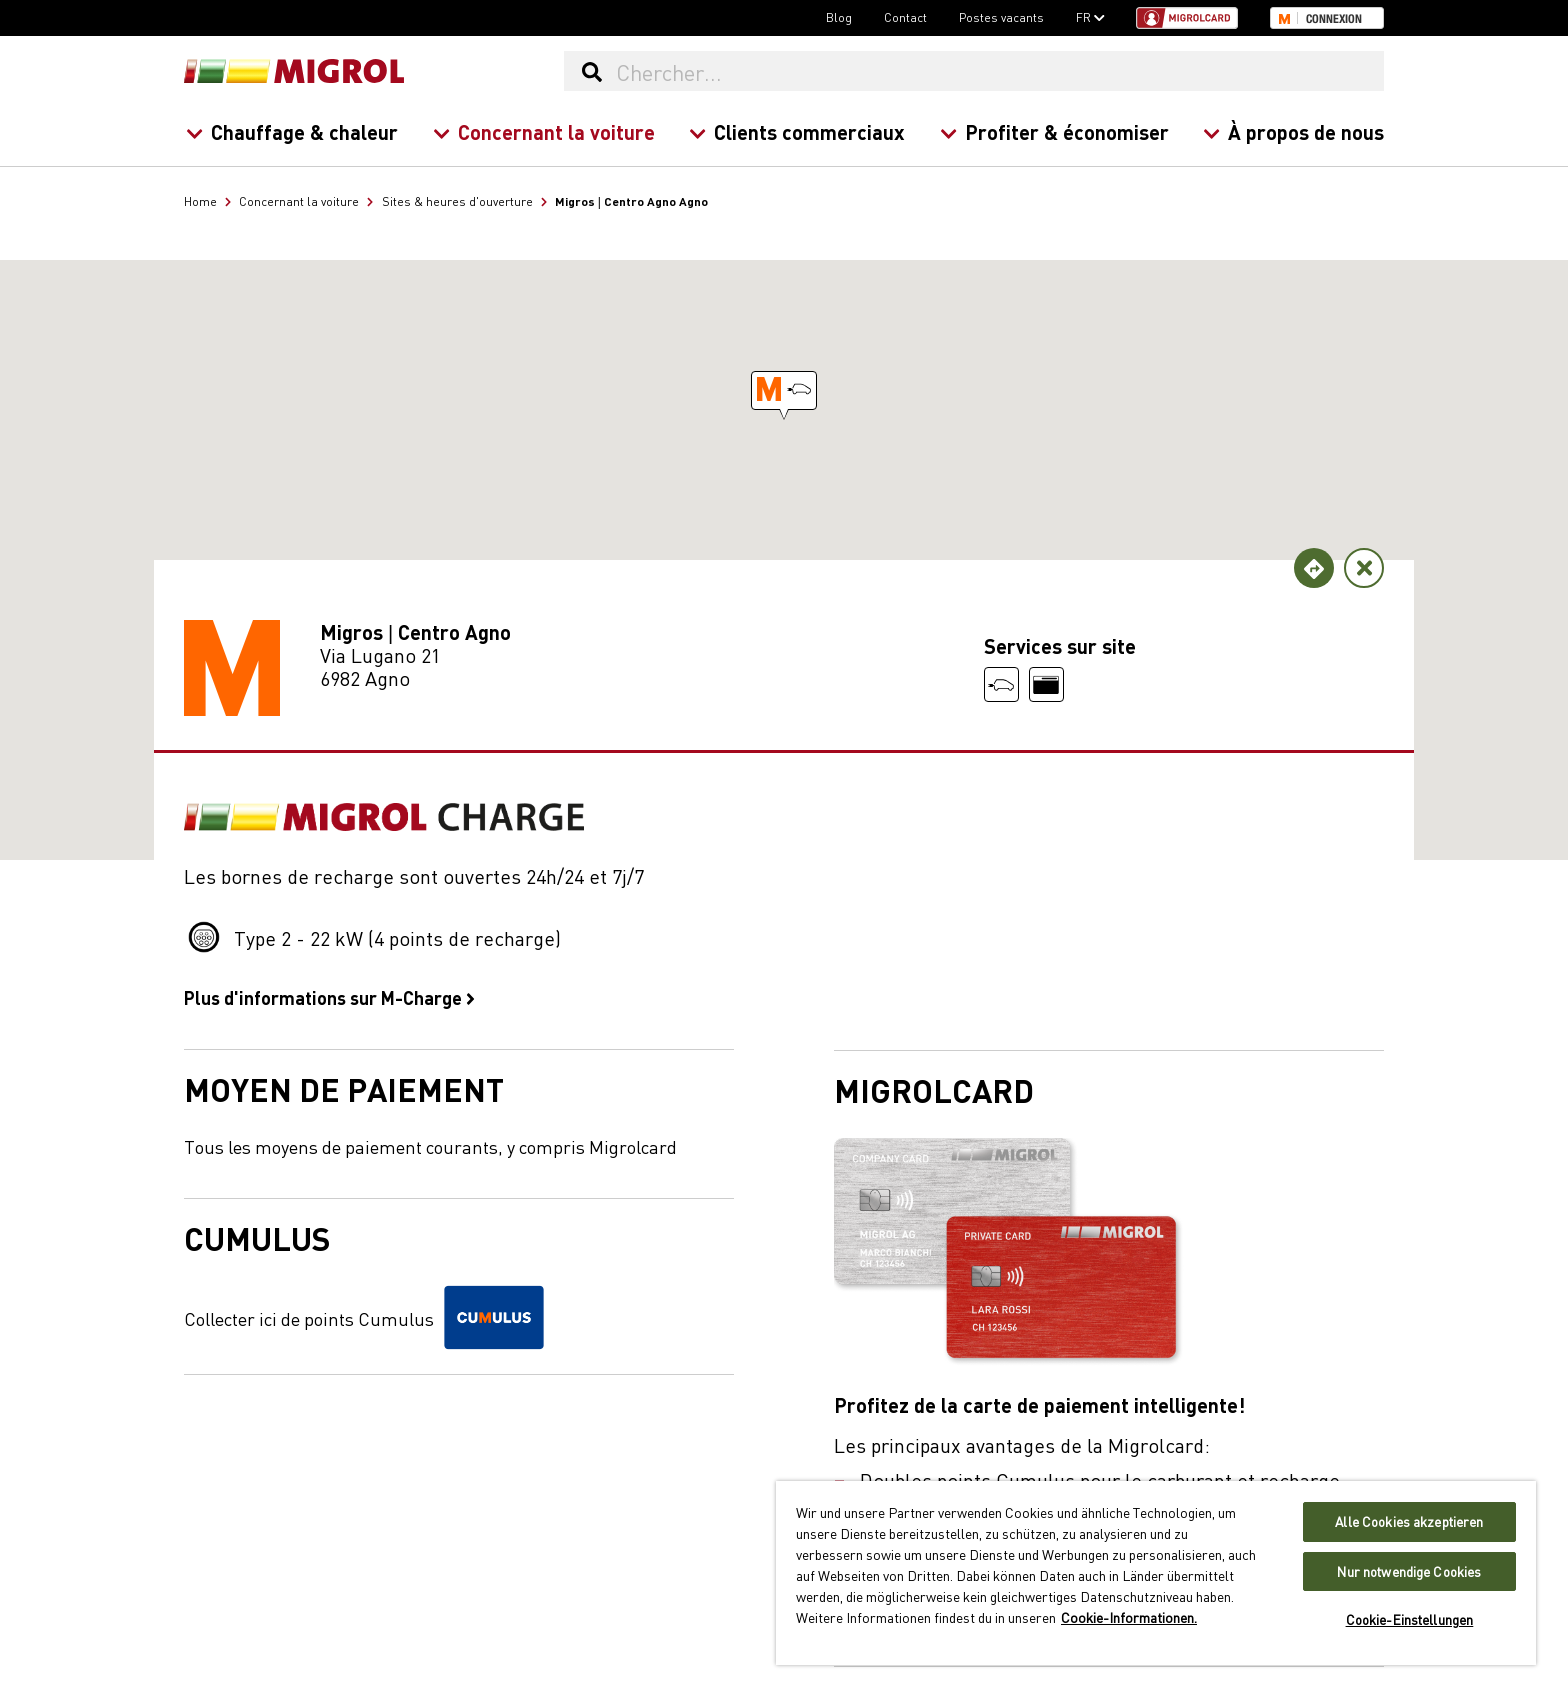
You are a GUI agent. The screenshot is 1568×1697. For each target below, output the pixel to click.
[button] (784, 390)
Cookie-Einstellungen (1410, 1619)
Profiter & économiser (1053, 131)
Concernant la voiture (543, 131)
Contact (905, 17)
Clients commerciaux (797, 131)
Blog (839, 17)
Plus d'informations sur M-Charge (329, 997)
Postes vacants (1001, 17)
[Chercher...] (999, 71)
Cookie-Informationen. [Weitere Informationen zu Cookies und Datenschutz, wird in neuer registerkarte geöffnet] (1129, 1617)
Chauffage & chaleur (292, 131)
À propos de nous (1293, 131)
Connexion (1334, 19)
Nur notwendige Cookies (1409, 1571)
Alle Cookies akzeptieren (1409, 1521)
